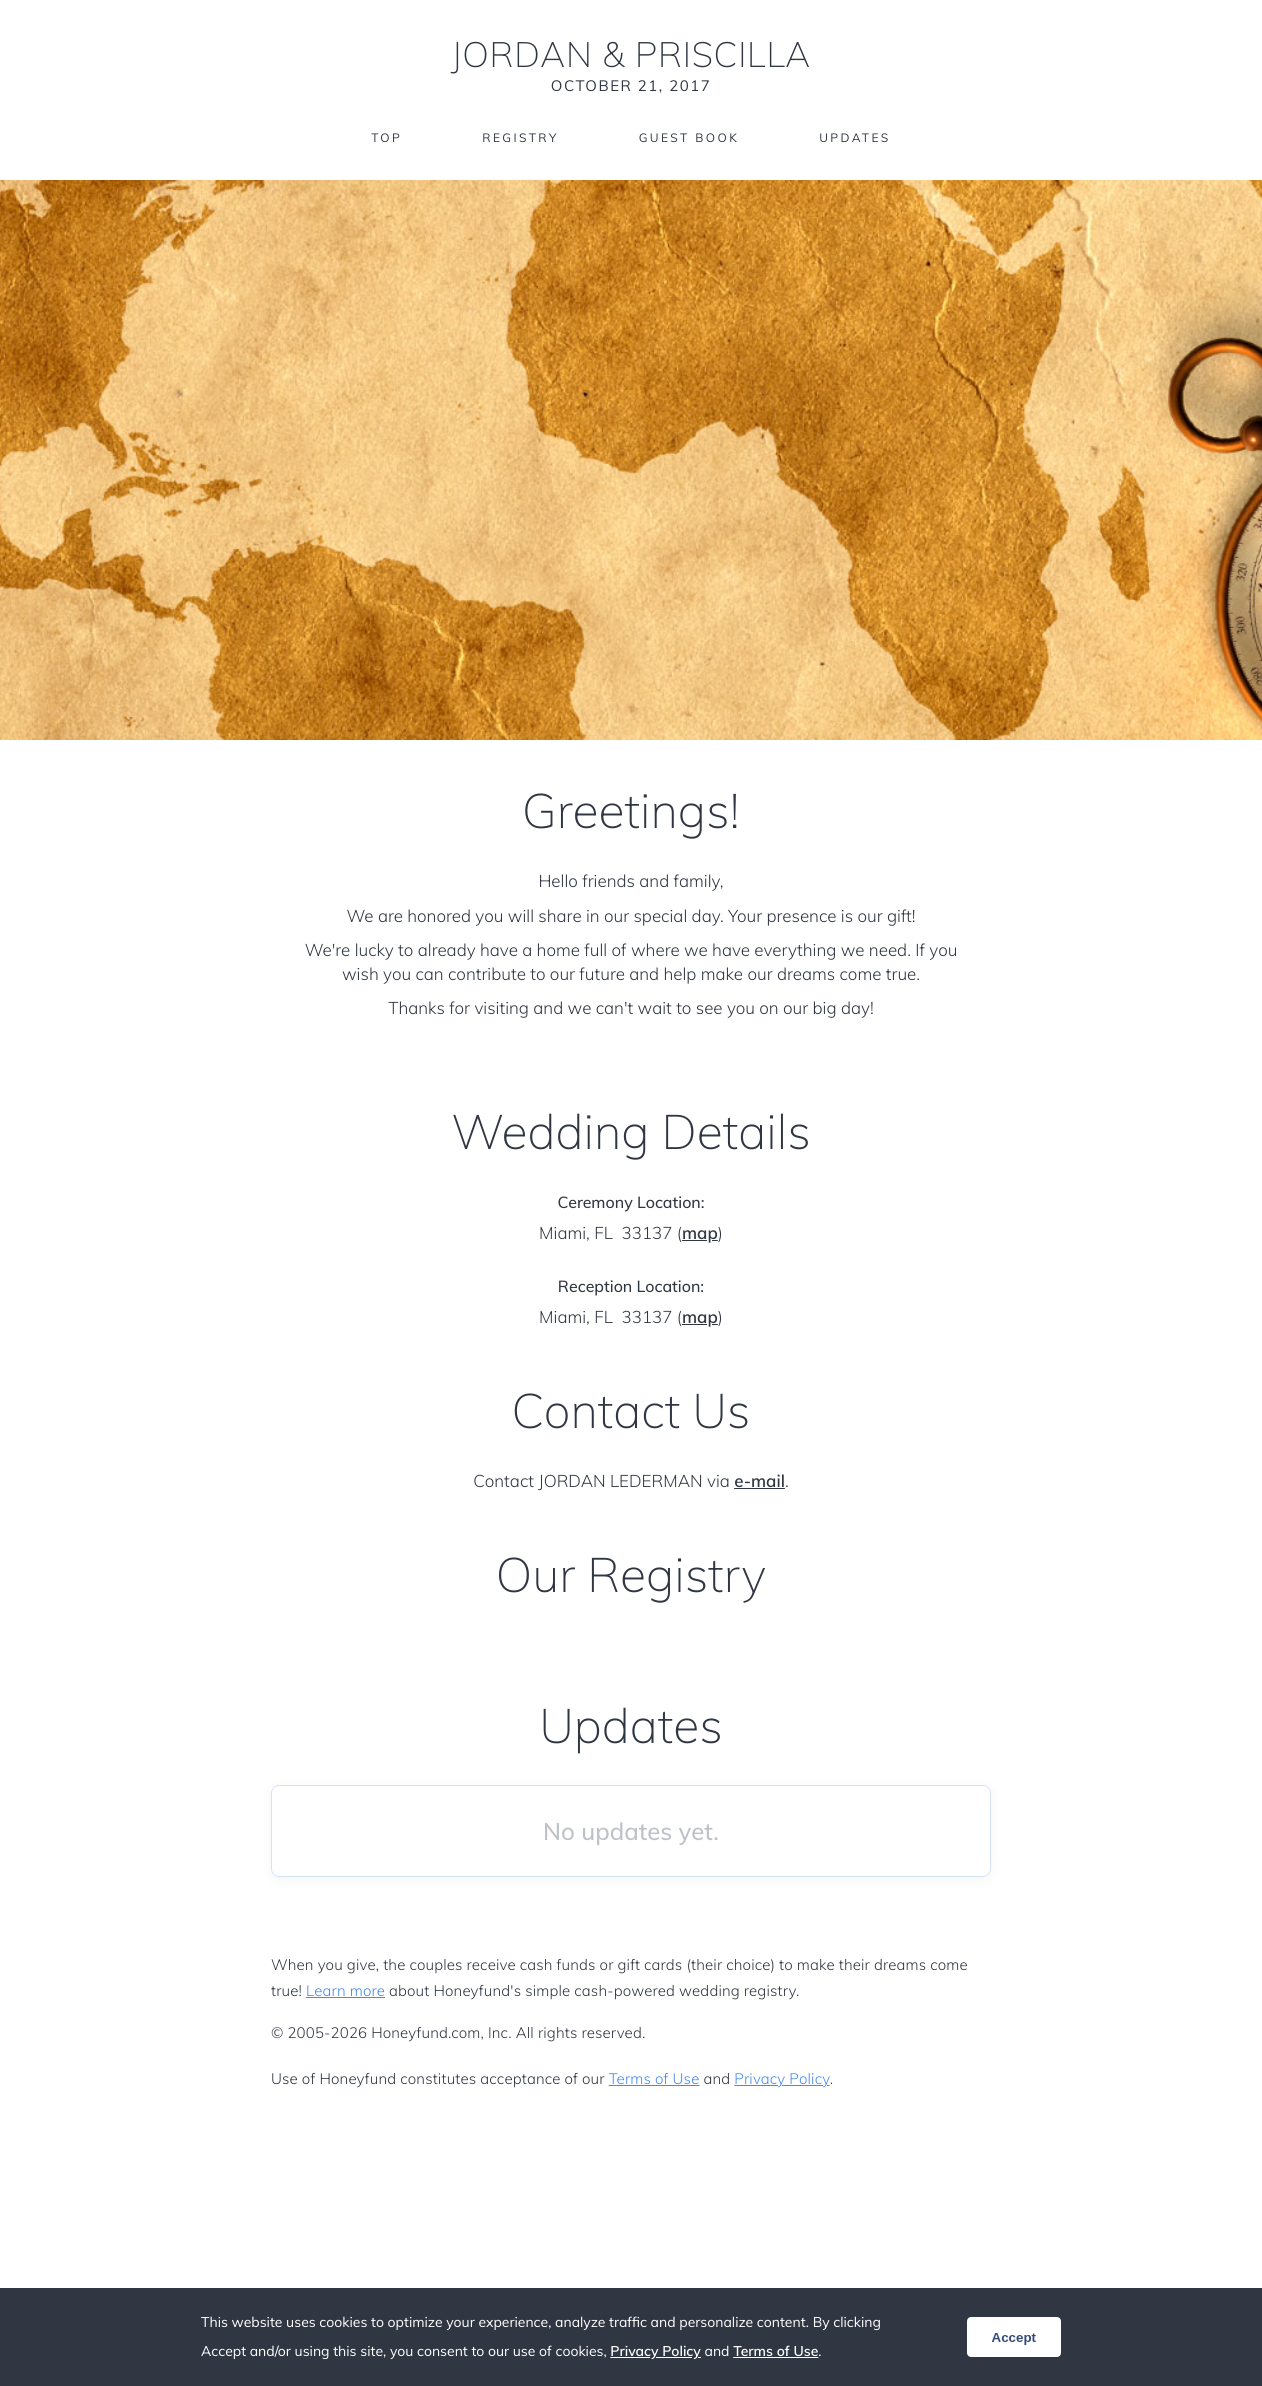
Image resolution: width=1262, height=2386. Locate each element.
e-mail (759, 1481)
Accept (1014, 2337)
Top (386, 137)
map (700, 1233)
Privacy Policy (781, 2078)
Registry (520, 137)
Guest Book (689, 137)
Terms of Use (654, 2078)
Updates (855, 137)
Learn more (345, 1990)
